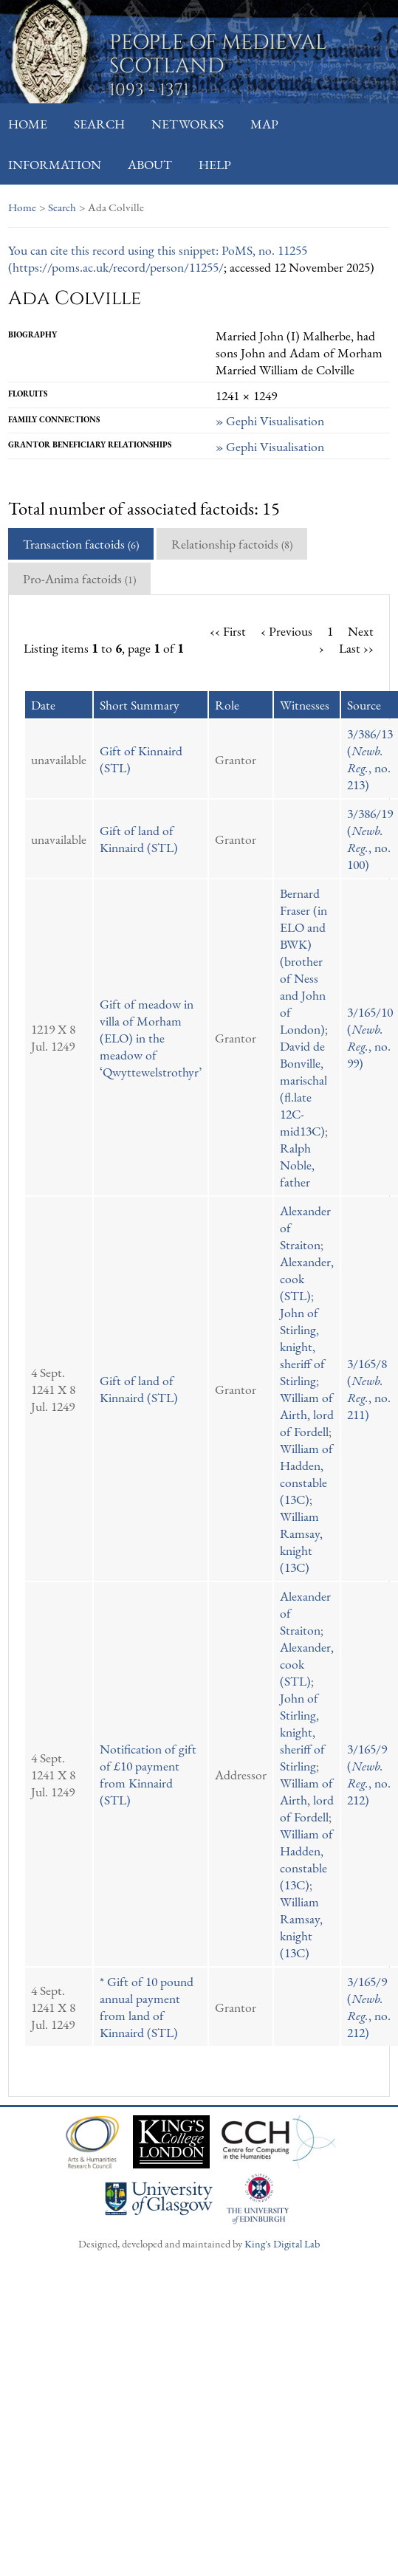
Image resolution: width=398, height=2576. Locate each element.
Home (27, 123)
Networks (187, 123)
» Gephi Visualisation (270, 420)
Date (43, 704)
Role (227, 704)
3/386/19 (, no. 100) (370, 839)
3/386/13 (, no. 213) (370, 759)
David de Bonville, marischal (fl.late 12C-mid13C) (303, 1088)
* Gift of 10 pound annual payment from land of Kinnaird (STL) (146, 2007)
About (150, 164)
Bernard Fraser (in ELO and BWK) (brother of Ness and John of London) (303, 961)
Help (215, 164)
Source (364, 704)
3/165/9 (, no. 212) (369, 1774)
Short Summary (139, 704)
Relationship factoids (231, 543)
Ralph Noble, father (297, 1164)
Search (99, 123)
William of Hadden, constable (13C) (306, 1474)
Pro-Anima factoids (79, 578)
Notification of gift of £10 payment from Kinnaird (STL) (148, 1774)
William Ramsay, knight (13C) (301, 1542)
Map (264, 123)
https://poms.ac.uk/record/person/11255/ (118, 266)
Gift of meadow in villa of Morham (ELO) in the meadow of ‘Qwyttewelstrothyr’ (151, 1037)
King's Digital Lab (282, 2243)
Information (54, 164)
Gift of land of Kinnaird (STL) (139, 839)
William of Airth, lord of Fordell (307, 1414)
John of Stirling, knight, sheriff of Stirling (302, 1346)
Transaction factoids (81, 543)
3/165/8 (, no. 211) (369, 1389)
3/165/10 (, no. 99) (370, 1037)
